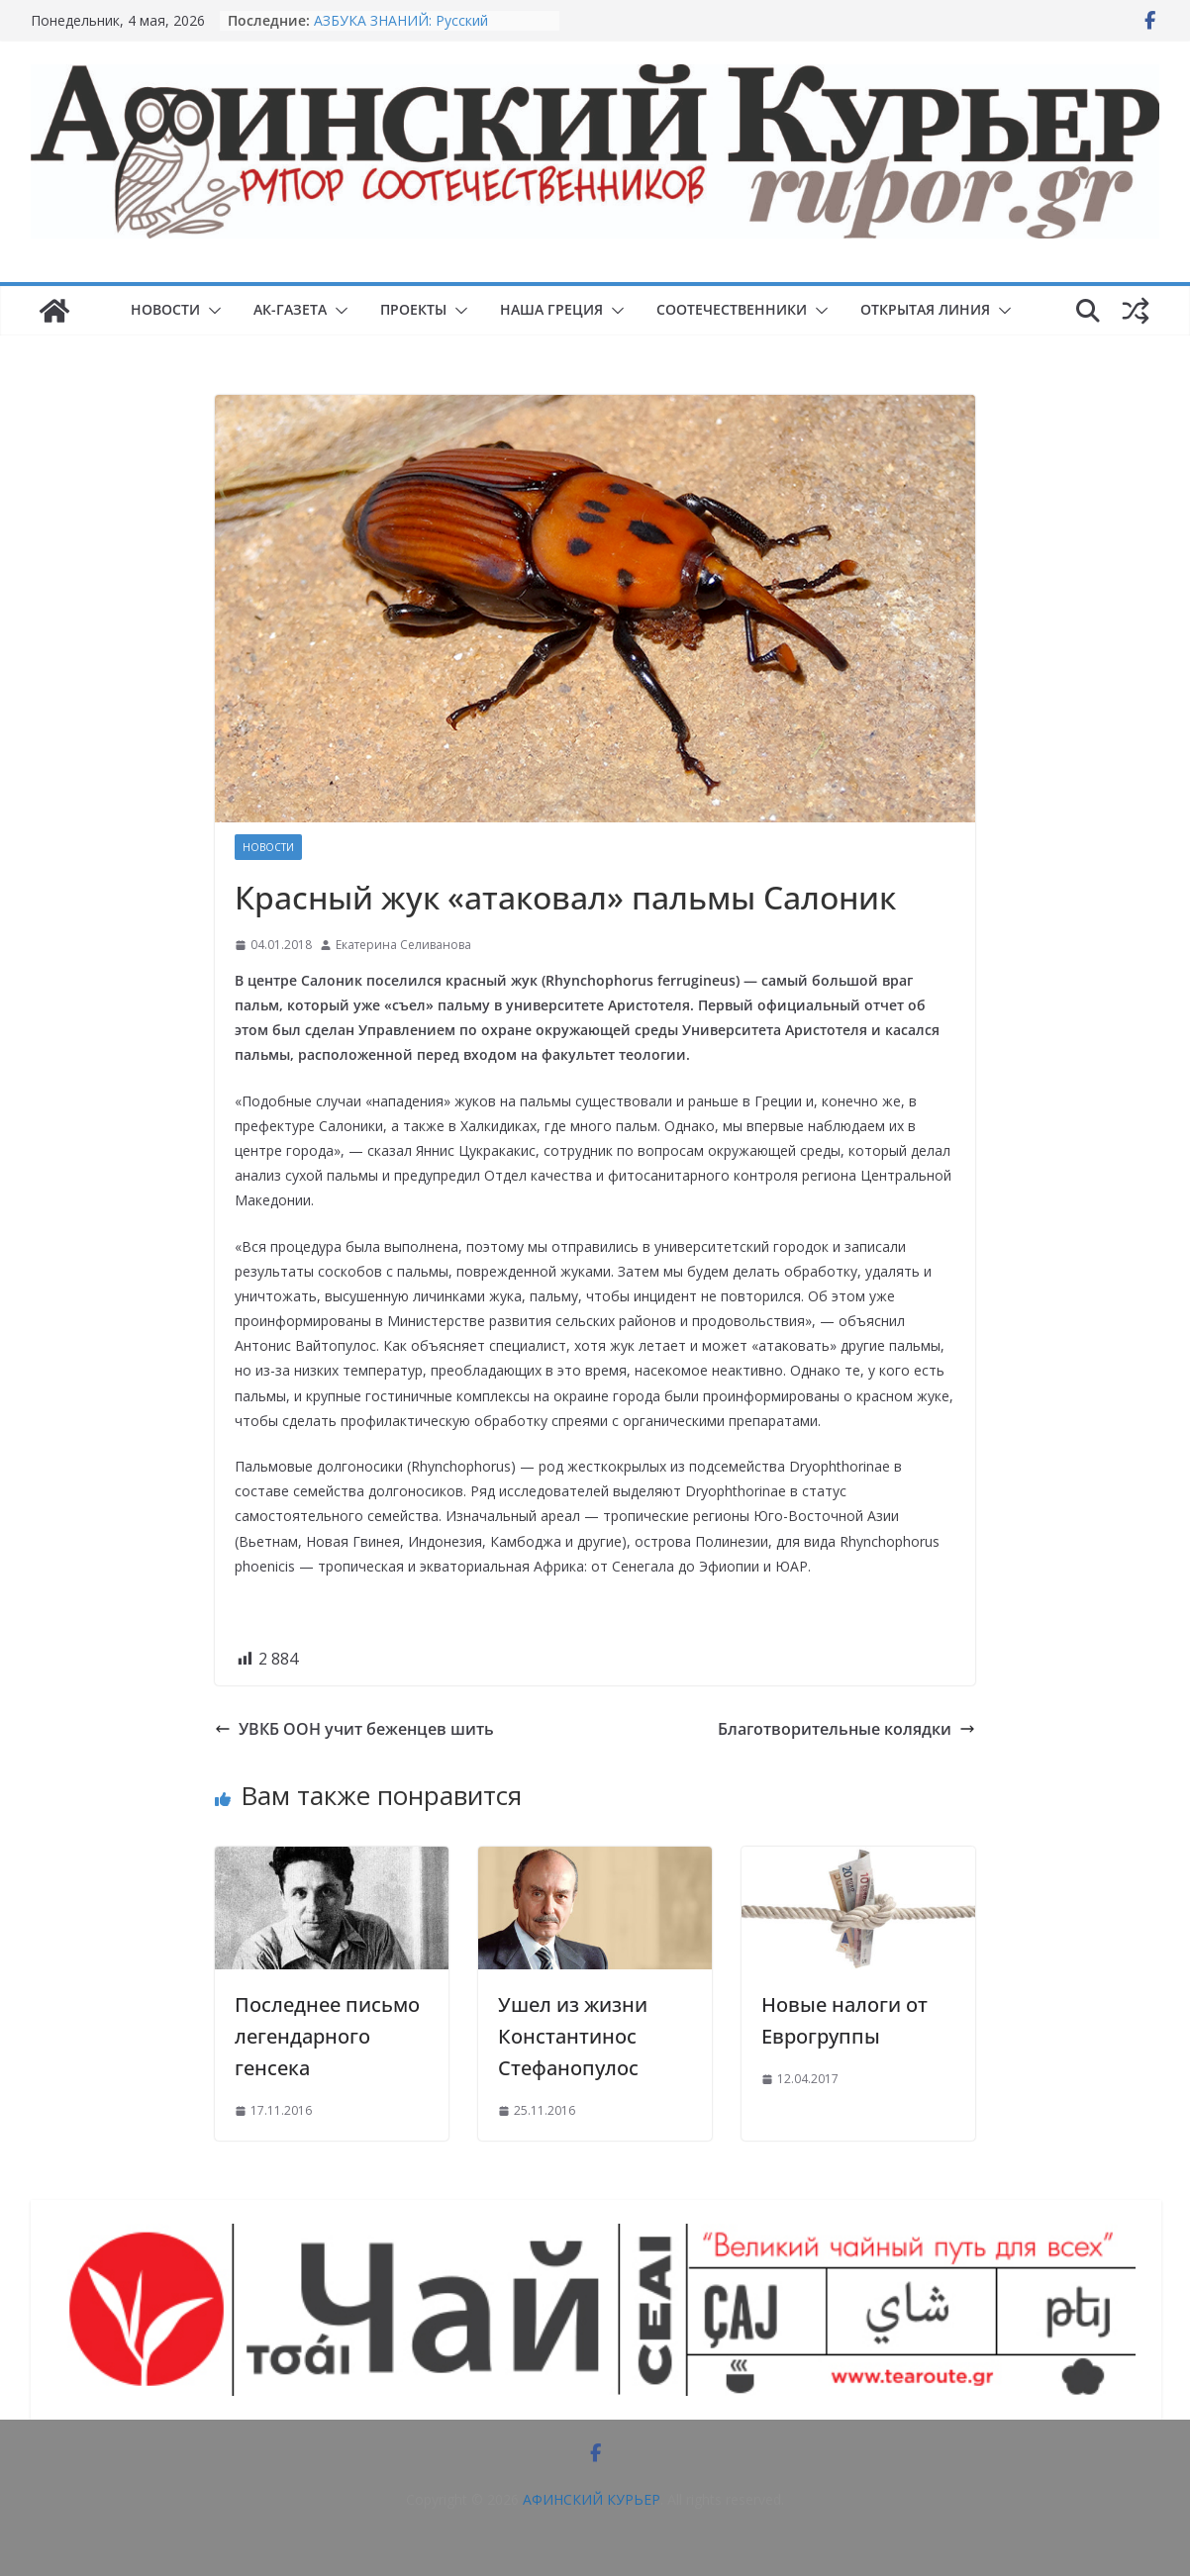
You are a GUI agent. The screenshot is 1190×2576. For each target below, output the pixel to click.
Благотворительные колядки (846, 1729)
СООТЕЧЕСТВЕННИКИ (731, 309)
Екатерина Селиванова (403, 944)
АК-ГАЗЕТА (290, 309)
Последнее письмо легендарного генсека (327, 2036)
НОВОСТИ (165, 309)
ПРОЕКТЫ (413, 309)
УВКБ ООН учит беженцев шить (354, 1729)
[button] (211, 311)
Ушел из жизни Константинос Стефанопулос (572, 2036)
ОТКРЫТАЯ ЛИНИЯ (925, 309)
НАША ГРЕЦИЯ (551, 309)
